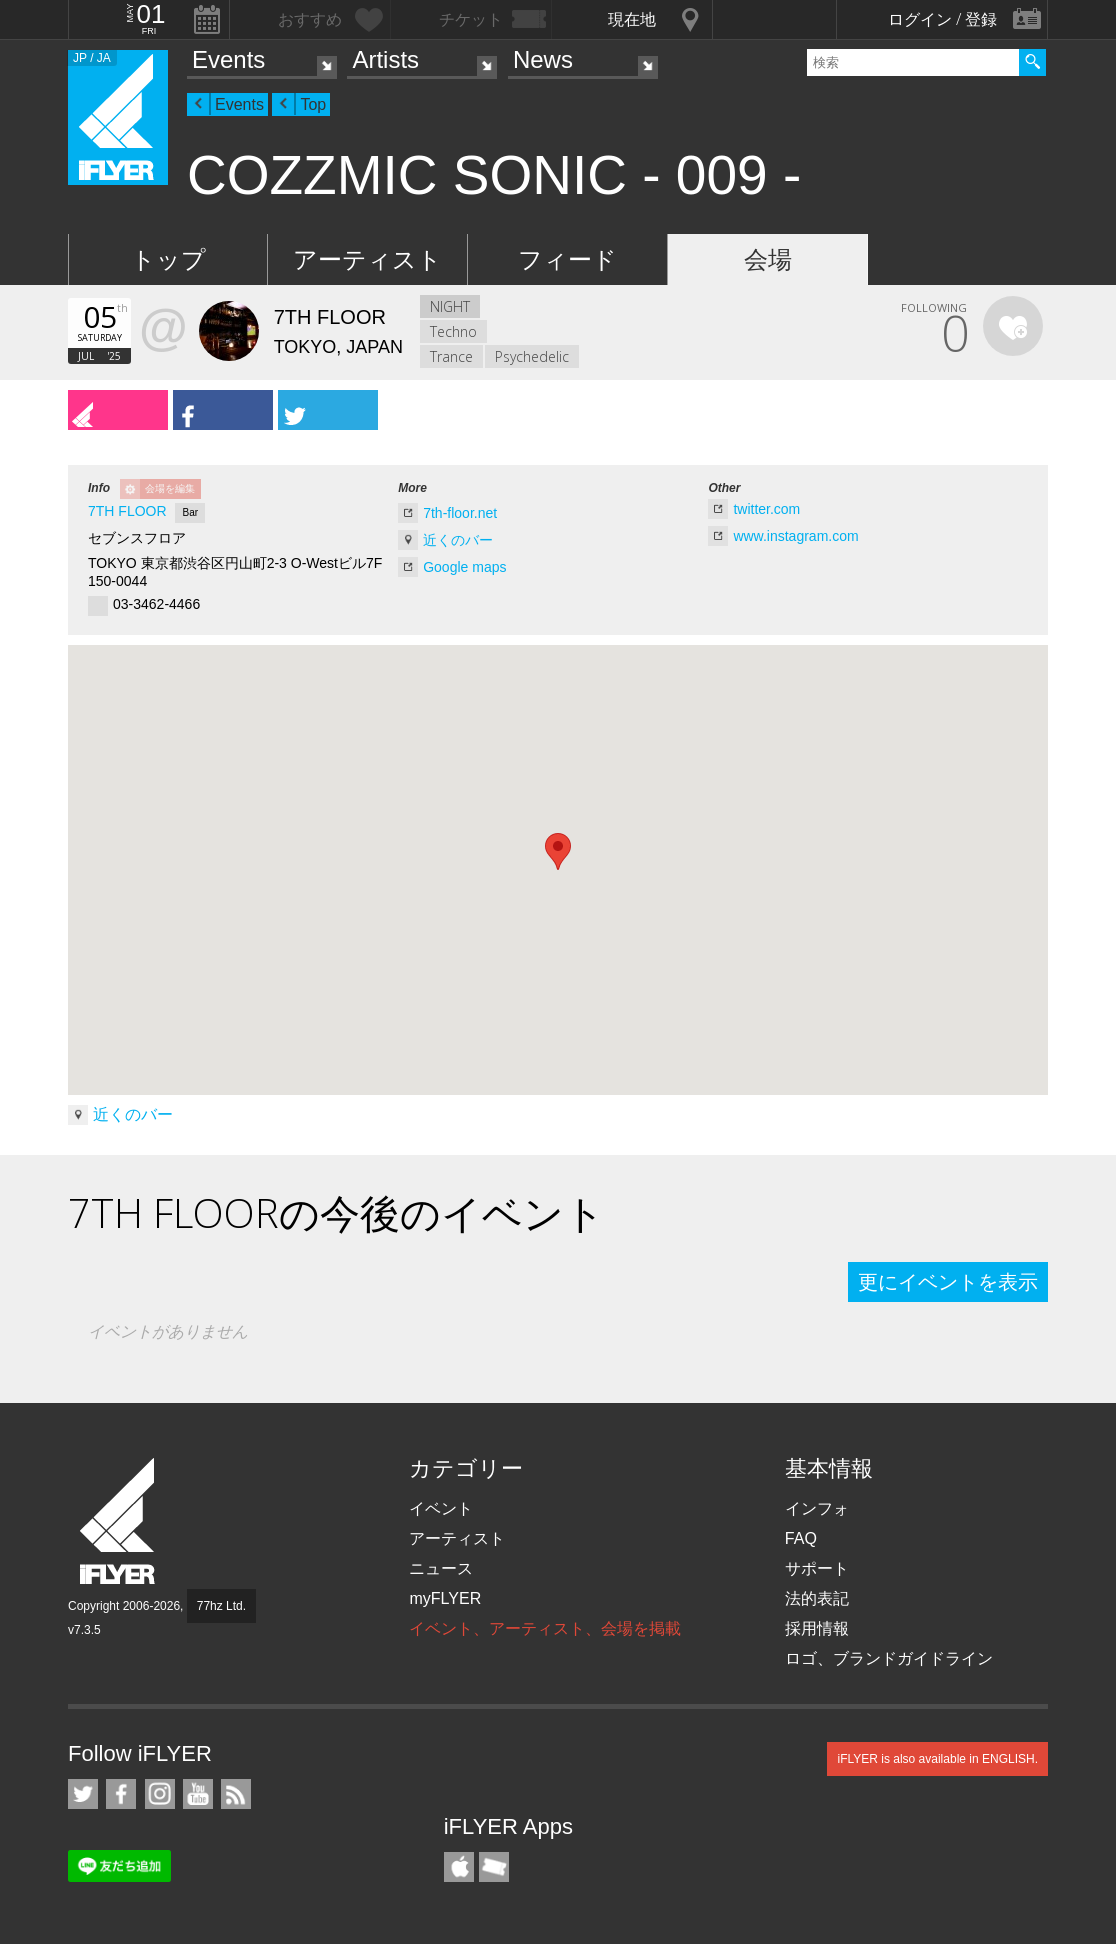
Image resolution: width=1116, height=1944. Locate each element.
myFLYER (445, 1598)
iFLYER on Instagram (160, 1794)
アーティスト (367, 259)
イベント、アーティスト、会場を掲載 (545, 1628)
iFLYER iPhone (459, 1867)
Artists (385, 59)
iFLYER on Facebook (121, 1794)
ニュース (441, 1568)
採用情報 (817, 1628)
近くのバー (458, 540)
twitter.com (766, 509)
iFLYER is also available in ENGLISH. (937, 1759)
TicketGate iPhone (494, 1867)
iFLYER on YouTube (198, 1794)
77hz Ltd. (221, 1606)
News (543, 59)
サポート (817, 1568)
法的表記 (817, 1598)
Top (313, 104)
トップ (168, 259)
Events (228, 59)
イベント (441, 1508)
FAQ (801, 1538)
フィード (567, 259)
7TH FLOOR (127, 511)
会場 (768, 259)
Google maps (464, 567)
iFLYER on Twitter (83, 1794)
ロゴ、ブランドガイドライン (889, 1658)
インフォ (817, 1508)
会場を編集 (170, 488)
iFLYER (119, 1521)
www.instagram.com (795, 536)
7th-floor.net (460, 513)
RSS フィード (236, 1794)
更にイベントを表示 (948, 1282)
